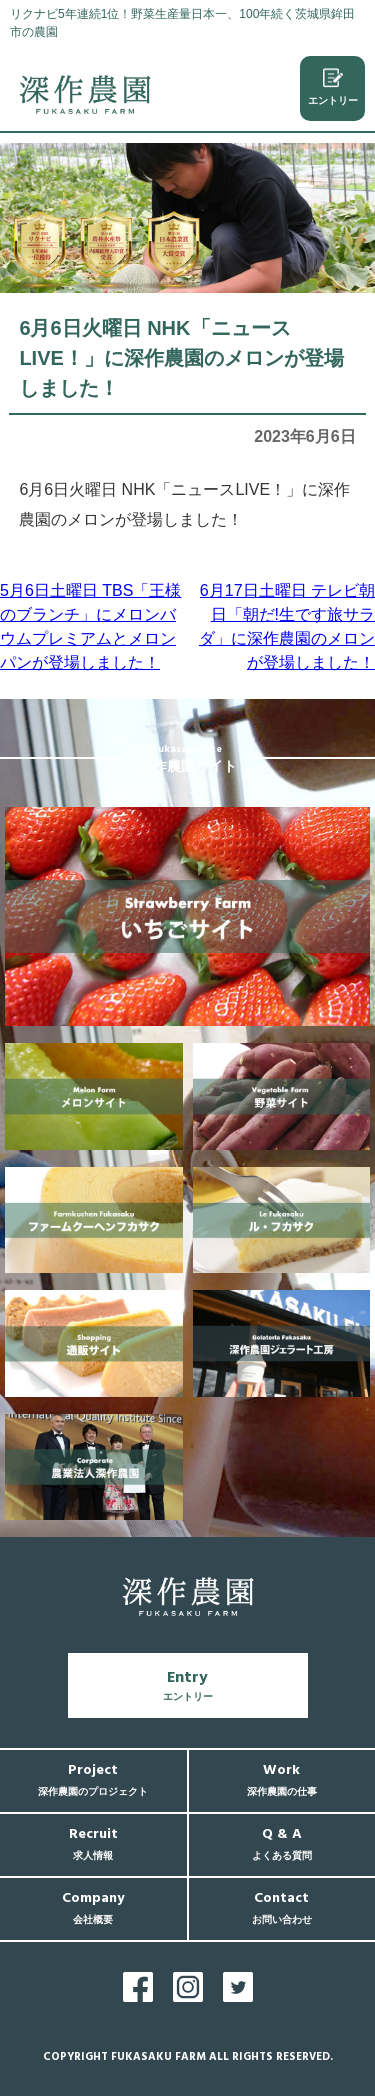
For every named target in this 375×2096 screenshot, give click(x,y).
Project (93, 1779)
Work (282, 1779)
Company (93, 1907)
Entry (188, 1685)
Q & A (282, 1843)
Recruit (93, 1843)
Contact (282, 1907)
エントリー (333, 87)
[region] (187, 218)
